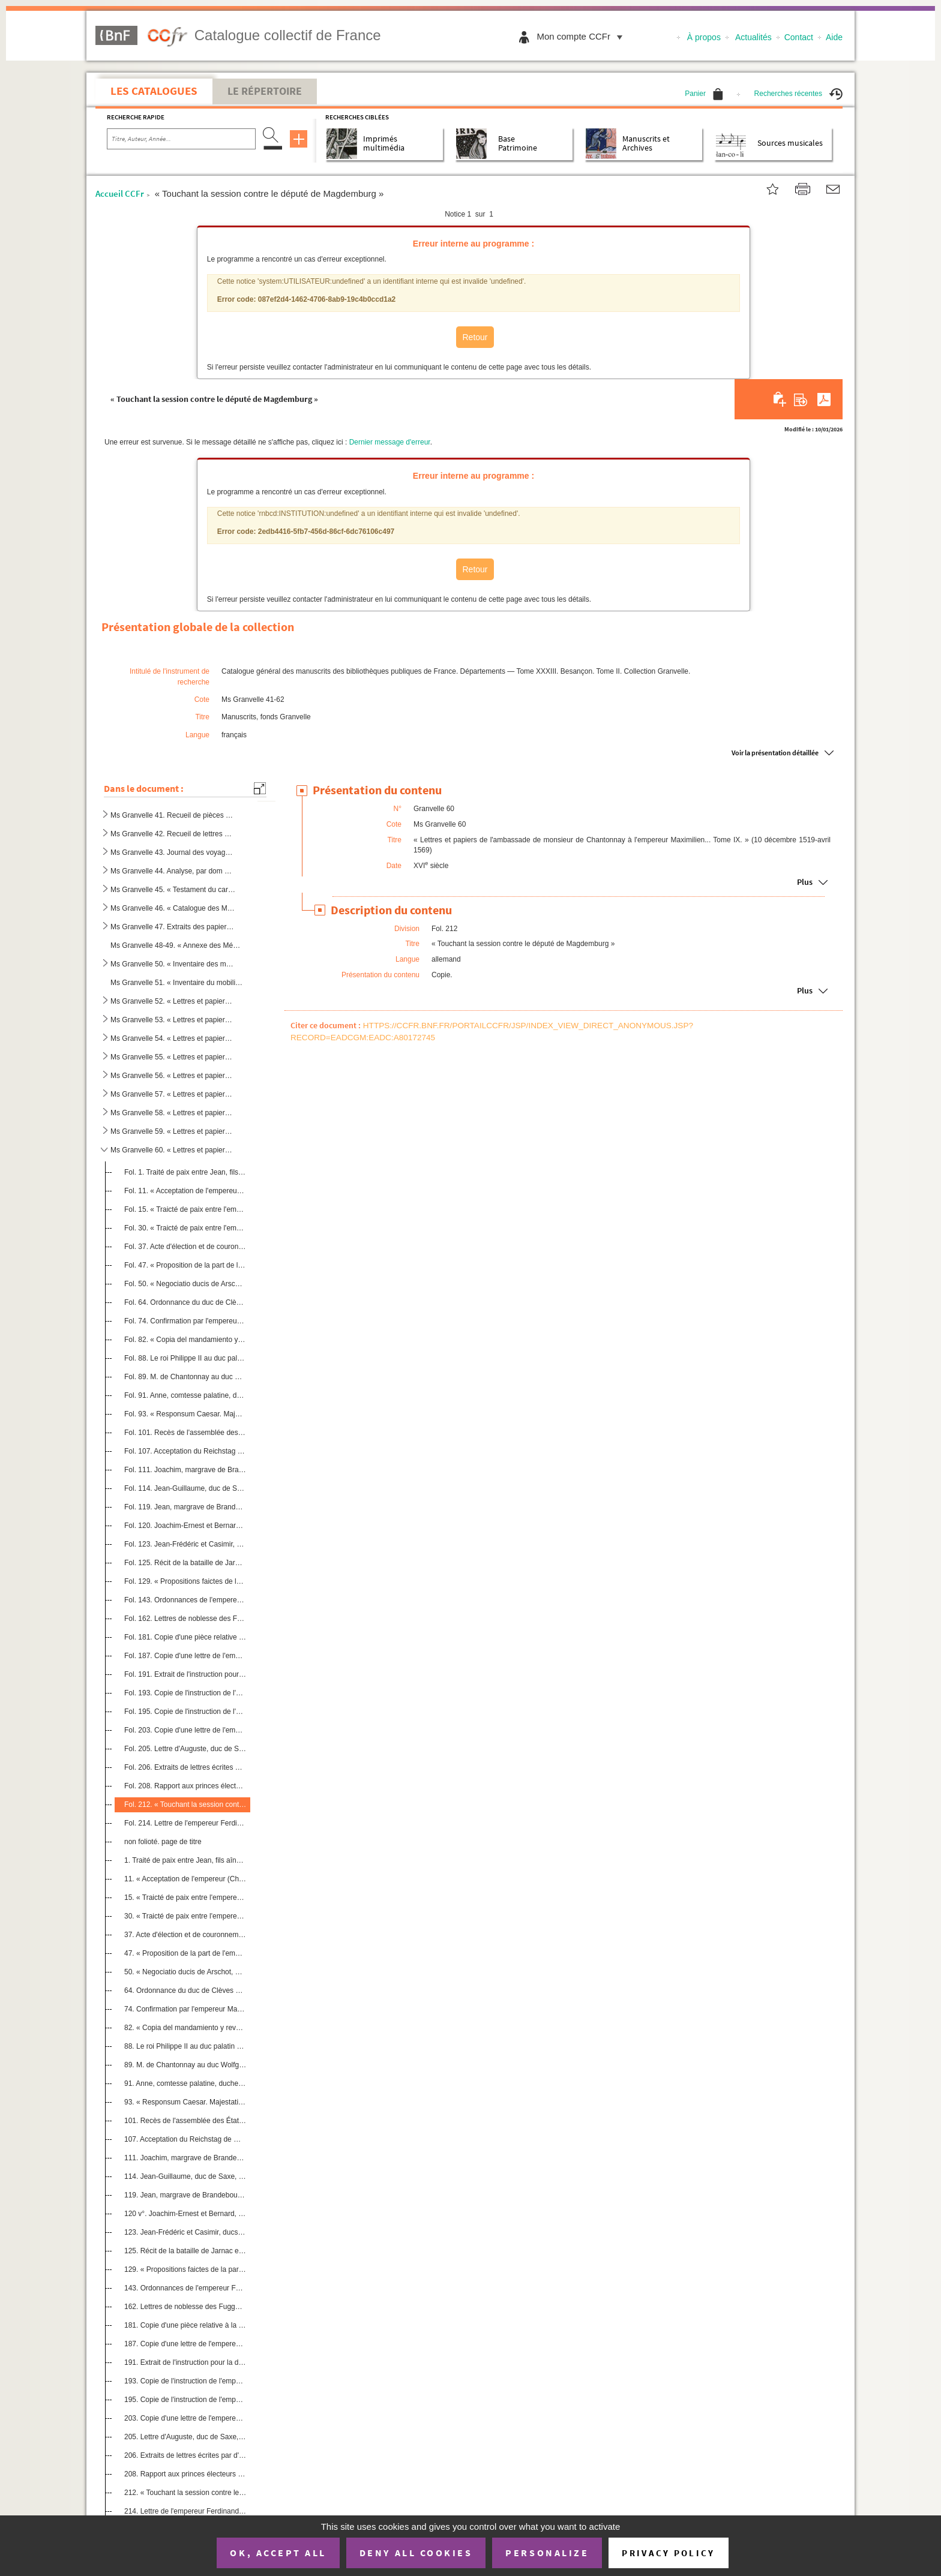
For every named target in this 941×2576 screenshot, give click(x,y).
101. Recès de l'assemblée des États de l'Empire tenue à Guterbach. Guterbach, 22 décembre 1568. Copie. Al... (185, 2120)
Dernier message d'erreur (389, 442)
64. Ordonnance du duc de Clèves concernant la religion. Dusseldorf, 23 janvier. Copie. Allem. (185, 1990)
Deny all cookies (415, 2553)
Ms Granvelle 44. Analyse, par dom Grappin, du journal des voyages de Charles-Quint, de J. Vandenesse (172, 871)
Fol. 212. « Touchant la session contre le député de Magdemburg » (185, 1804)
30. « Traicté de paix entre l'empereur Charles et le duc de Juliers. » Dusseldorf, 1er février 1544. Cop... (185, 1916)
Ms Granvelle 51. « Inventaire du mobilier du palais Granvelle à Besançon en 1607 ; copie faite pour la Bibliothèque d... (177, 982)
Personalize (547, 2553)
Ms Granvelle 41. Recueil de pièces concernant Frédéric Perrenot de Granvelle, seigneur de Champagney (172, 815)
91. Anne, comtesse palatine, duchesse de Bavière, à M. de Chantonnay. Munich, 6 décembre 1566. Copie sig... (185, 2083)
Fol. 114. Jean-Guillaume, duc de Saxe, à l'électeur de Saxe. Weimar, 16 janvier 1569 (185, 1488)
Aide (834, 37)
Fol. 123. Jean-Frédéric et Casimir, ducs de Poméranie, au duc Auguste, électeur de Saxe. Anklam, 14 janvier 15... (185, 1544)
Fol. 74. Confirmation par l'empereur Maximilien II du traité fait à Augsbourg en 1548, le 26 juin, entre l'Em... (185, 1321)
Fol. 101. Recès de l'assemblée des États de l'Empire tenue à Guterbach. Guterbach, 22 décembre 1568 (185, 1432)
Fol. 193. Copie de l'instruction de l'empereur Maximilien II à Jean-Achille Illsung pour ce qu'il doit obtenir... (185, 1693)
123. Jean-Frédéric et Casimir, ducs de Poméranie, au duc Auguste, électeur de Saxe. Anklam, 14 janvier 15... (185, 2232)
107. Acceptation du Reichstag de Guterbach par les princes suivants (185, 2139)
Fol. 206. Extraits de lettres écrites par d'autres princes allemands (185, 1767)
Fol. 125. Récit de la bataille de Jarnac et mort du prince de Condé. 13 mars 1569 (185, 1563)
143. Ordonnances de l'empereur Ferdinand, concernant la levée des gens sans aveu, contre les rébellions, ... (185, 2288)
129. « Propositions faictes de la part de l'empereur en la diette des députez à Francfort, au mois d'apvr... (185, 2269)
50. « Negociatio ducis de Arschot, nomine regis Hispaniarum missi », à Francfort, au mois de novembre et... (185, 1972)
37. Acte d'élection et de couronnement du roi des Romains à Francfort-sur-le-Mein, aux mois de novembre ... (185, 1935)
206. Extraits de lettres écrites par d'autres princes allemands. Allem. (185, 2455)
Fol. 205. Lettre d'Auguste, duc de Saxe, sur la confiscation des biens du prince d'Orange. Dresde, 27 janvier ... (185, 1749)
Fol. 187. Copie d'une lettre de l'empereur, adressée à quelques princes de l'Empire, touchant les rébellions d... (185, 1656)
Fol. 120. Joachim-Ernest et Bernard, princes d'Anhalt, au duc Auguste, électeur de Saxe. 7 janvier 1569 (185, 1525)
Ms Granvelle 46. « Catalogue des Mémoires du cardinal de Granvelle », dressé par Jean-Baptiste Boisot (172, 908)
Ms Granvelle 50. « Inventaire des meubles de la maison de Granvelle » (172, 964)
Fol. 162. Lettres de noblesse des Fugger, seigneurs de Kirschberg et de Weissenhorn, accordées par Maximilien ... (185, 1618)
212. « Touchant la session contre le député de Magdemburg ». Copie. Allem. (185, 2492)
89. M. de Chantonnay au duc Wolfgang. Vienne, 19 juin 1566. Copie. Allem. (185, 2065)
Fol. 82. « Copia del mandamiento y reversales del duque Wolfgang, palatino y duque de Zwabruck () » (185, 1339)
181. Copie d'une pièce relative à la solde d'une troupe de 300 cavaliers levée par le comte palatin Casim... (185, 2325)
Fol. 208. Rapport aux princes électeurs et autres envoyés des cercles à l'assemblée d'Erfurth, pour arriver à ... (185, 1786)
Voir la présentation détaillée (775, 752)
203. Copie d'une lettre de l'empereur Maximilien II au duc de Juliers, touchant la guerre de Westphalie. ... (185, 2418)
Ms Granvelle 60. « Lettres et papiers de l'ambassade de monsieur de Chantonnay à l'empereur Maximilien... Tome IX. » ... (172, 1150)
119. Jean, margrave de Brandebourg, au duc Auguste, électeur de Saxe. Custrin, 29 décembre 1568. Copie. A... (185, 2195)
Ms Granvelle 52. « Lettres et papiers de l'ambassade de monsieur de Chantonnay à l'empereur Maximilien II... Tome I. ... (172, 1001)
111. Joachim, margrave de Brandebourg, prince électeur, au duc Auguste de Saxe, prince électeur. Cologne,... (185, 2158)
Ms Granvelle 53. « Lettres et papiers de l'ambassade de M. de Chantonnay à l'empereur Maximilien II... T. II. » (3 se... (172, 1020)
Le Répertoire (264, 91)
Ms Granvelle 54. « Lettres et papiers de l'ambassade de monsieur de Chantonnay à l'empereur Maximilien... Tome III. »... (172, 1038)
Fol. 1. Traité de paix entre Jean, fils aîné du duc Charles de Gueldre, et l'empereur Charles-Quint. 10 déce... (185, 1172)
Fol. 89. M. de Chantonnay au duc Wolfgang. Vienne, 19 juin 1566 (185, 1377)
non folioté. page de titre (163, 1842)
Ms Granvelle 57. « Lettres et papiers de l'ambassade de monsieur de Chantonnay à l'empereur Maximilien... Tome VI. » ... (172, 1094)
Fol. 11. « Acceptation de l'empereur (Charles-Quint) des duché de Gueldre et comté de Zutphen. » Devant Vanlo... (185, 1191)
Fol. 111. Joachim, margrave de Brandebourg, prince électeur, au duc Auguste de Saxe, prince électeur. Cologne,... (185, 1470)
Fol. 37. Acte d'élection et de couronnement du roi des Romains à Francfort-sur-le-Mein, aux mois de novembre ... (185, 1246)
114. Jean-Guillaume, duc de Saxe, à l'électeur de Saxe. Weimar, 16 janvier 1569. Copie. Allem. (185, 2176)
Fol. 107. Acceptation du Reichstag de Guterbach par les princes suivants (185, 1451)
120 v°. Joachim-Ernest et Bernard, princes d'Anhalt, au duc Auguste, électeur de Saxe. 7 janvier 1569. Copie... (185, 2213)
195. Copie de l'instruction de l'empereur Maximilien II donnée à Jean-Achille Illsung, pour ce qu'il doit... (185, 2399)
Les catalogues (153, 90)
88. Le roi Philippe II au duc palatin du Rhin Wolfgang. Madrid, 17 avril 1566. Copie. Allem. (185, 2046)
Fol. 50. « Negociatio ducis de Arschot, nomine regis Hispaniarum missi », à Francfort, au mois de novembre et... (185, 1284)
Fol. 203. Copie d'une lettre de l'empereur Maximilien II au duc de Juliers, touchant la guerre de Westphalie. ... (185, 1730)
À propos (704, 37)
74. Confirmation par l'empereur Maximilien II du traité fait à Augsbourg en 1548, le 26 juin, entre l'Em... (185, 2009)
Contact (798, 37)
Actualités (753, 37)
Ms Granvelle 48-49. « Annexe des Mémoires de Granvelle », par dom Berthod (177, 945)
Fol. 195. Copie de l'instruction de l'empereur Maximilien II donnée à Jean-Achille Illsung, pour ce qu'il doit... (185, 1711)
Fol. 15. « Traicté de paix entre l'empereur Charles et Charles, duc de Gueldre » (185, 1209)
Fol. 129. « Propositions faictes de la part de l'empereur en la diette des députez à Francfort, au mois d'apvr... (185, 1581)
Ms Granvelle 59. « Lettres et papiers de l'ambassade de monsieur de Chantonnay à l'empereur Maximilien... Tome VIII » (172, 1131)
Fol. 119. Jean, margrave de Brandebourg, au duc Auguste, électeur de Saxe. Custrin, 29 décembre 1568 (185, 1507)
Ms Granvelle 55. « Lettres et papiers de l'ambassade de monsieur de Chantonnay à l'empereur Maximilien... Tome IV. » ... (172, 1057)
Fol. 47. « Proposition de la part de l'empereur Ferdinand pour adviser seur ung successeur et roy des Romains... (185, 1265)
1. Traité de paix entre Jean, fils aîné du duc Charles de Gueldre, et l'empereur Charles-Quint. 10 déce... (185, 1860)
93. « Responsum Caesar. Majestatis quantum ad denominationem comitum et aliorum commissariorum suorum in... (185, 2102)
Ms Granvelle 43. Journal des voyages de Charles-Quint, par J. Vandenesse (172, 852)
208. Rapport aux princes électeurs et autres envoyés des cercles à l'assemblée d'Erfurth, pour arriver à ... (185, 2474)
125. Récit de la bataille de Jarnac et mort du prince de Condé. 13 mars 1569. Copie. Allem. (185, 2251)
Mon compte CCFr (582, 36)
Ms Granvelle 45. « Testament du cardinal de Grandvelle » (172, 889)
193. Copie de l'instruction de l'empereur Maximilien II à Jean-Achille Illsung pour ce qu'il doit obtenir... (185, 2381)
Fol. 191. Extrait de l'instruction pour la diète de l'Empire (185, 1674)
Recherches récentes (798, 93)
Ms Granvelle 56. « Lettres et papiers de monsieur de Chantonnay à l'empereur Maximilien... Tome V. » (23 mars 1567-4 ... (172, 1075)
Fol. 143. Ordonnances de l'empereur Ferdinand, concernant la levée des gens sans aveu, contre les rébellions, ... (185, 1600)
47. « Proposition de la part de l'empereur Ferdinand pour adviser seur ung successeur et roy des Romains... (185, 1953)
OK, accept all (278, 2553)
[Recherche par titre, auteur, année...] (181, 139)
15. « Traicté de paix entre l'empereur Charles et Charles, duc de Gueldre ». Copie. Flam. (185, 1897)
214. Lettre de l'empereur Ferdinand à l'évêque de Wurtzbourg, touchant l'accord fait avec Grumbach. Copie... (185, 2511)
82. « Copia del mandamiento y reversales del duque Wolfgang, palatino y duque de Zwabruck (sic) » (185, 2027)
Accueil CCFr (119, 193)
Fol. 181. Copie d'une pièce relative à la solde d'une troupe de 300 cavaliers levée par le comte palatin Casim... (185, 1637)
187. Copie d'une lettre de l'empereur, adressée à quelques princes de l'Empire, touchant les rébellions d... (185, 2344)
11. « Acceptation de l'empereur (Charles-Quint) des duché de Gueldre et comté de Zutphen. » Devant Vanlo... (185, 1879)
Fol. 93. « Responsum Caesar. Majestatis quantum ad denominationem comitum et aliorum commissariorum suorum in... (185, 1414)
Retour (474, 337)
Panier (704, 93)
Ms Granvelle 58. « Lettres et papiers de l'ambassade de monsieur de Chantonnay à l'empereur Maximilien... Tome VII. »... (172, 1113)
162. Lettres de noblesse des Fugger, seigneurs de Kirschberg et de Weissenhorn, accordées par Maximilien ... (185, 2306)
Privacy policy (668, 2553)
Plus (805, 882)
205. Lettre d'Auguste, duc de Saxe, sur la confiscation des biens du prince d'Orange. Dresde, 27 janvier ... (185, 2437)
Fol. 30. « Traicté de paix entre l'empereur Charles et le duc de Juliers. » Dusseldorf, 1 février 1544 (185, 1227)
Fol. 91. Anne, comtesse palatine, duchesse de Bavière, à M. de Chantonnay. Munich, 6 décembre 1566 (185, 1395)
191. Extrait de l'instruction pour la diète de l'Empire (185, 2362)
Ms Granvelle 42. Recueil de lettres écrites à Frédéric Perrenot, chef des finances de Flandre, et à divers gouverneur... (172, 834)
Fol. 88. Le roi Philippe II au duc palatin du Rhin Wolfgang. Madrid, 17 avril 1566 (185, 1358)
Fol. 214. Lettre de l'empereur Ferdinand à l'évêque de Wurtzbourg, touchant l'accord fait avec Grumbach (185, 1823)
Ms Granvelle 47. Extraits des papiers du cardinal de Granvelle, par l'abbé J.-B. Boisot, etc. (172, 927)
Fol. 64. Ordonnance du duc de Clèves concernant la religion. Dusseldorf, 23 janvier (185, 1302)
